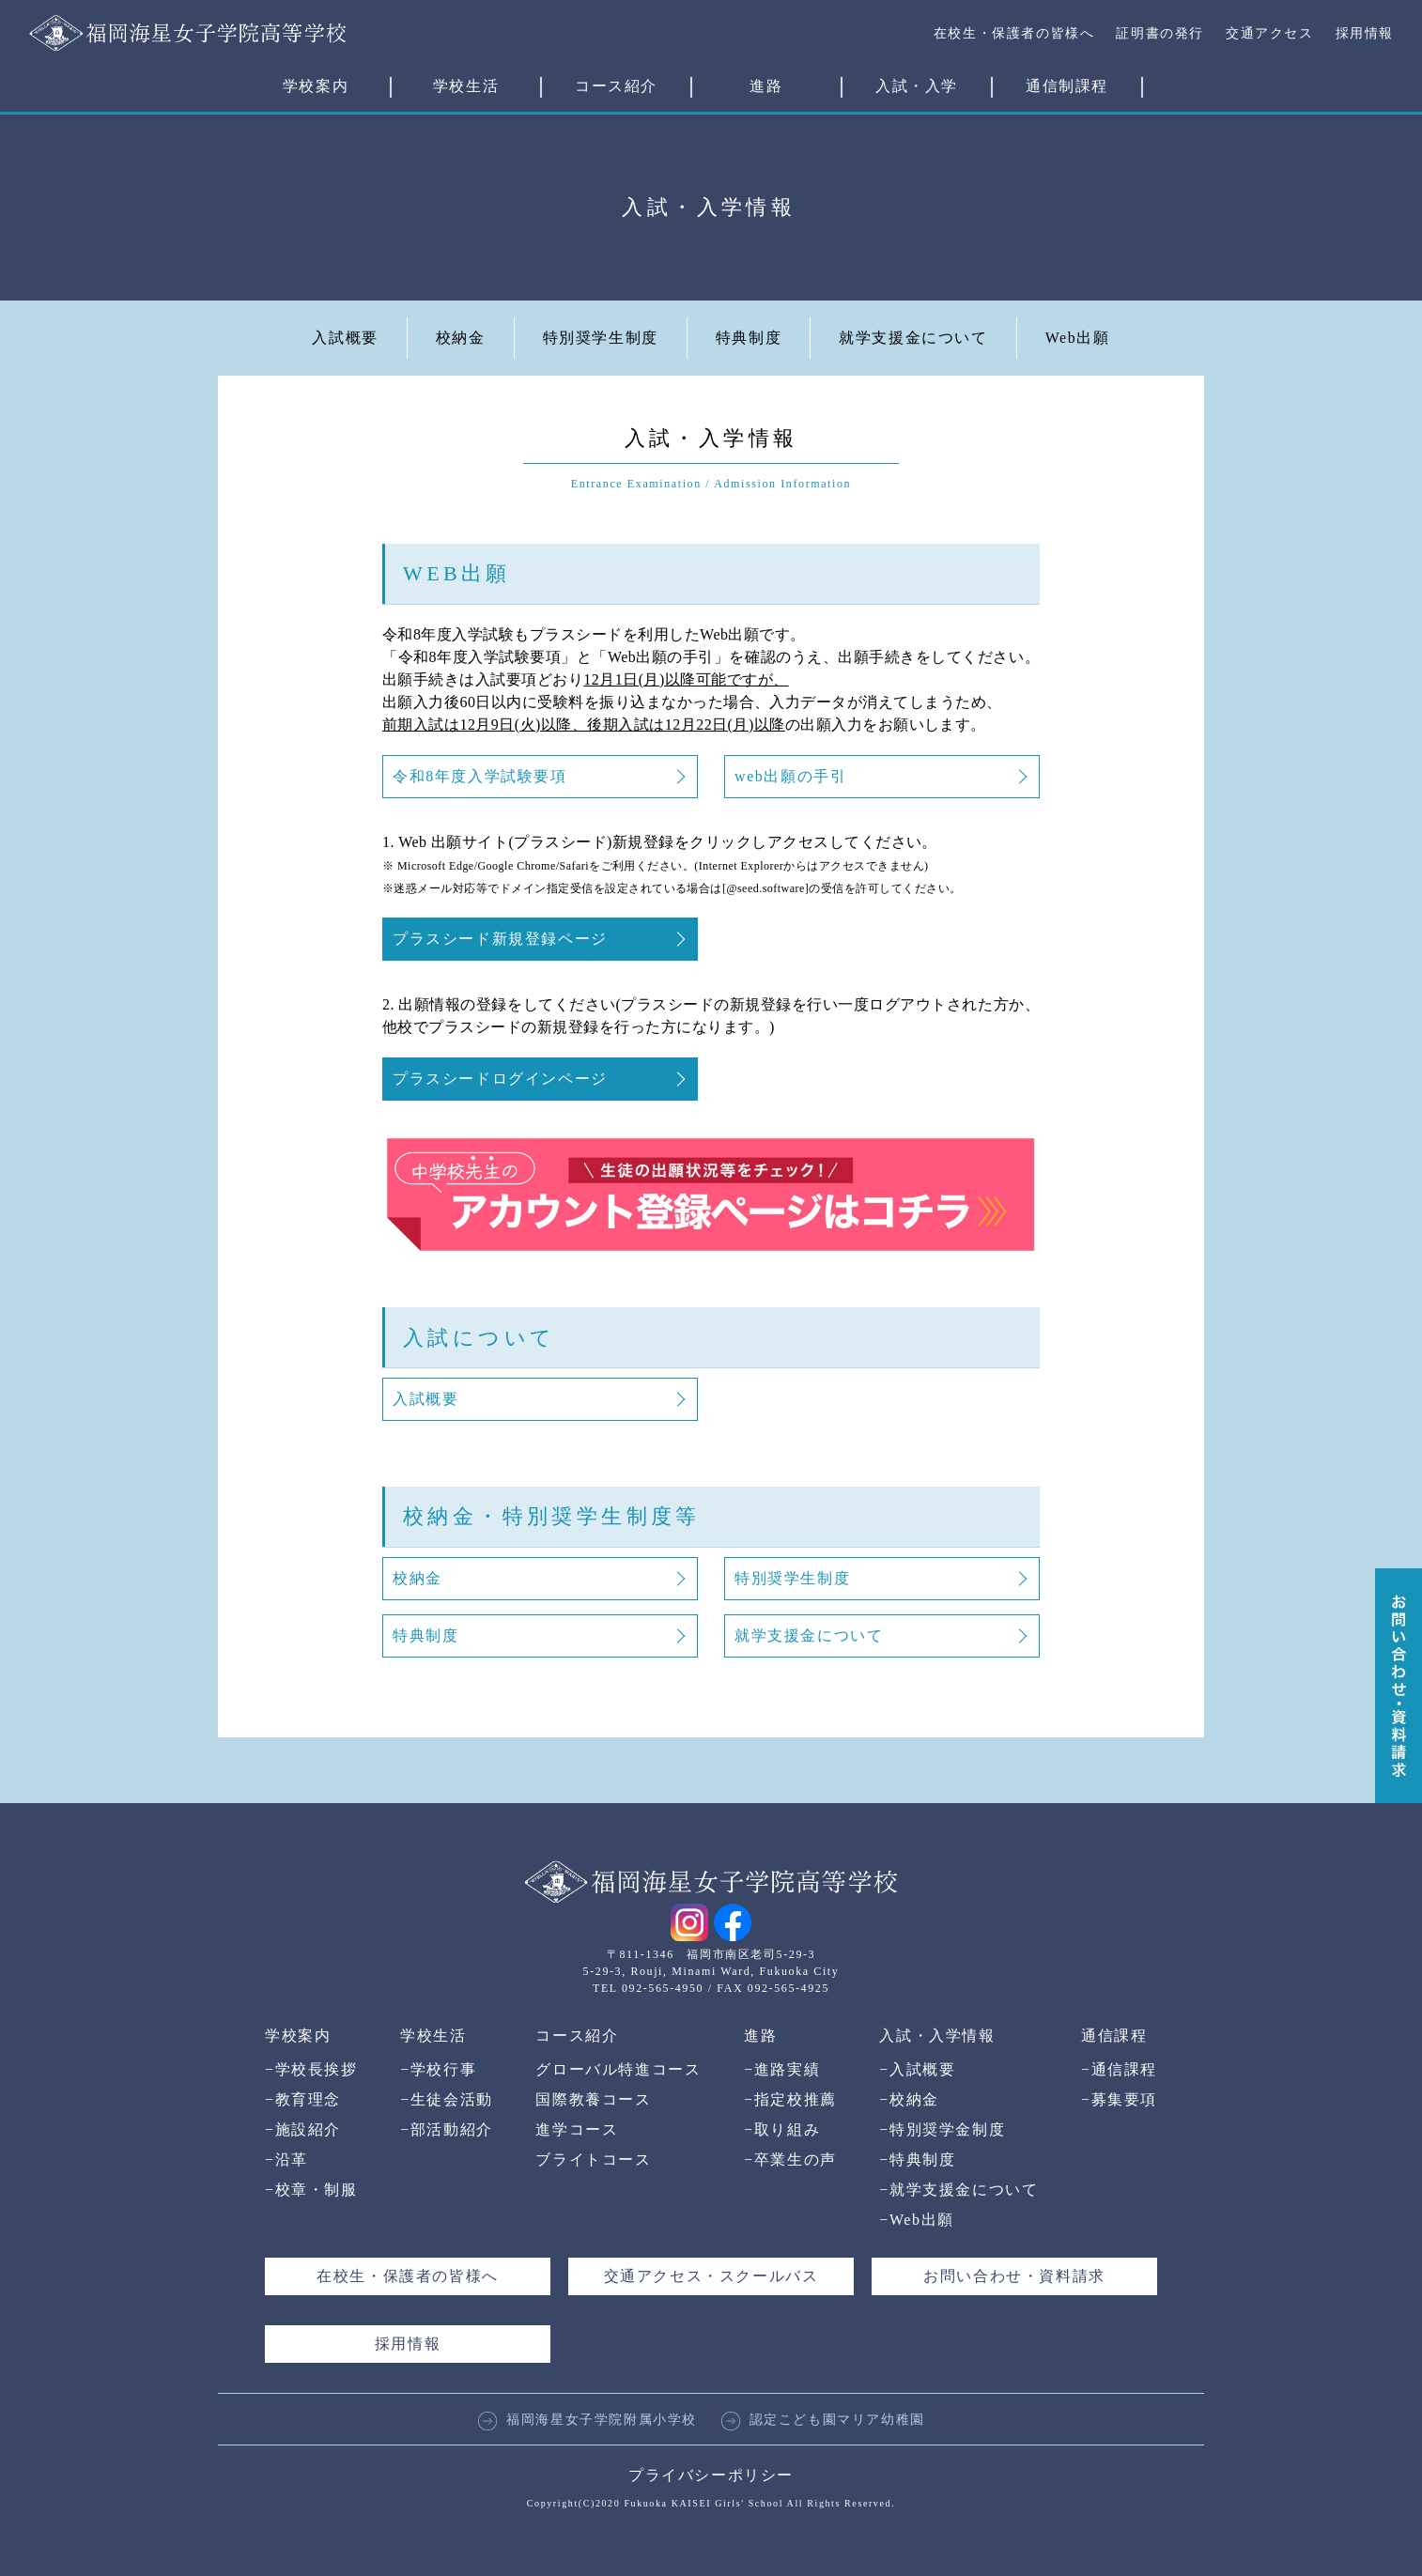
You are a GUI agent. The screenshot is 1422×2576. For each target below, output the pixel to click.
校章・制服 (311, 2190)
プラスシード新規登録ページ (500, 939)
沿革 (286, 2159)
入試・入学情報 (937, 2036)
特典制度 (748, 338)
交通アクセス (1270, 33)
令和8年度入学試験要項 (480, 776)
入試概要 (345, 338)
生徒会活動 (446, 2099)
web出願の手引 (790, 776)
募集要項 (1119, 2099)
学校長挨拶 (311, 2069)
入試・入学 (916, 86)
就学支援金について (913, 338)
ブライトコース (593, 2159)
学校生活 (466, 86)
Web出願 (1077, 338)
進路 (766, 86)
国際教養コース (593, 2099)
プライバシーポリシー (711, 2475)
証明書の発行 (1160, 33)
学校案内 (315, 86)
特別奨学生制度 (600, 338)
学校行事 (438, 2069)
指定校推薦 (790, 2099)
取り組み (782, 2129)
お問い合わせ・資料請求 (1014, 2276)
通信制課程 (1067, 86)
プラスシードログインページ (500, 1079)
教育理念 (303, 2099)
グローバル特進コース (618, 2069)
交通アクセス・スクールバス (711, 2276)
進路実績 (782, 2069)
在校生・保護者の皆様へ (1014, 33)
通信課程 (1114, 2036)
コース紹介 (616, 86)
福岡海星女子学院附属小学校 (587, 2420)
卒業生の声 (790, 2159)
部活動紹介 (446, 2129)
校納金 (461, 338)
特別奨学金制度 (942, 2129)
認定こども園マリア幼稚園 (823, 2420)
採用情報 (1365, 33)
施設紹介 (303, 2129)
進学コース (576, 2129)
